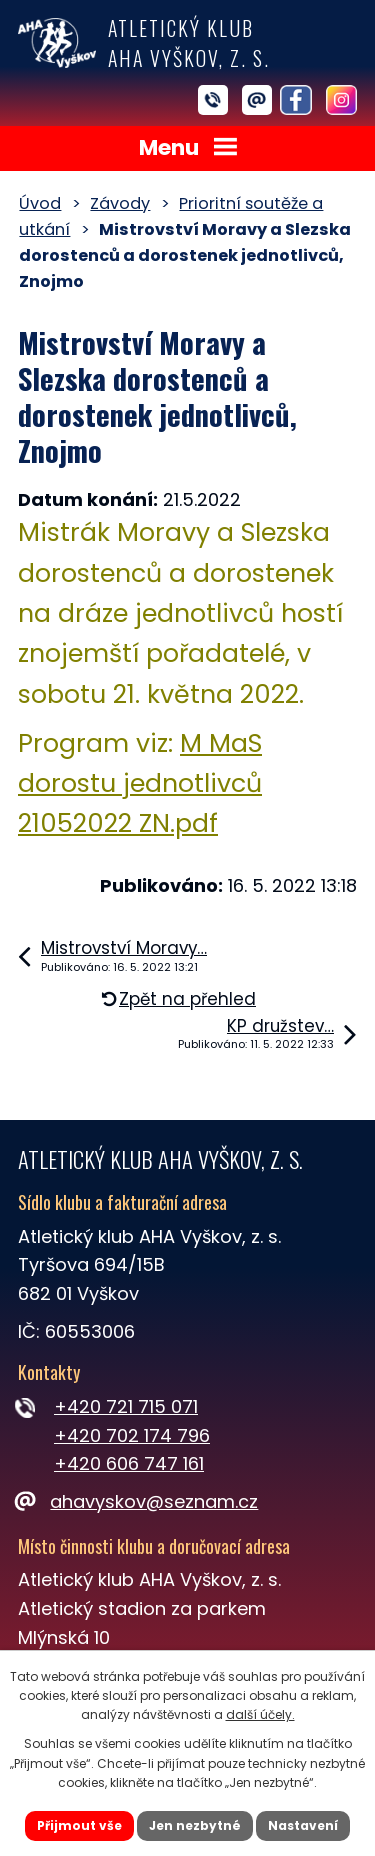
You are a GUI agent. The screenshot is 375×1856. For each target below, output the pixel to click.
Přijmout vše (79, 1825)
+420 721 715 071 (126, 1406)
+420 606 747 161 (129, 1463)
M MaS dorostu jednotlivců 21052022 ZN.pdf (140, 784)
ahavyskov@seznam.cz (138, 1501)
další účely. (260, 1714)
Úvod (40, 203)
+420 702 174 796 (132, 1435)
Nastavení (303, 1825)
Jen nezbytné (195, 1825)
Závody (120, 203)
